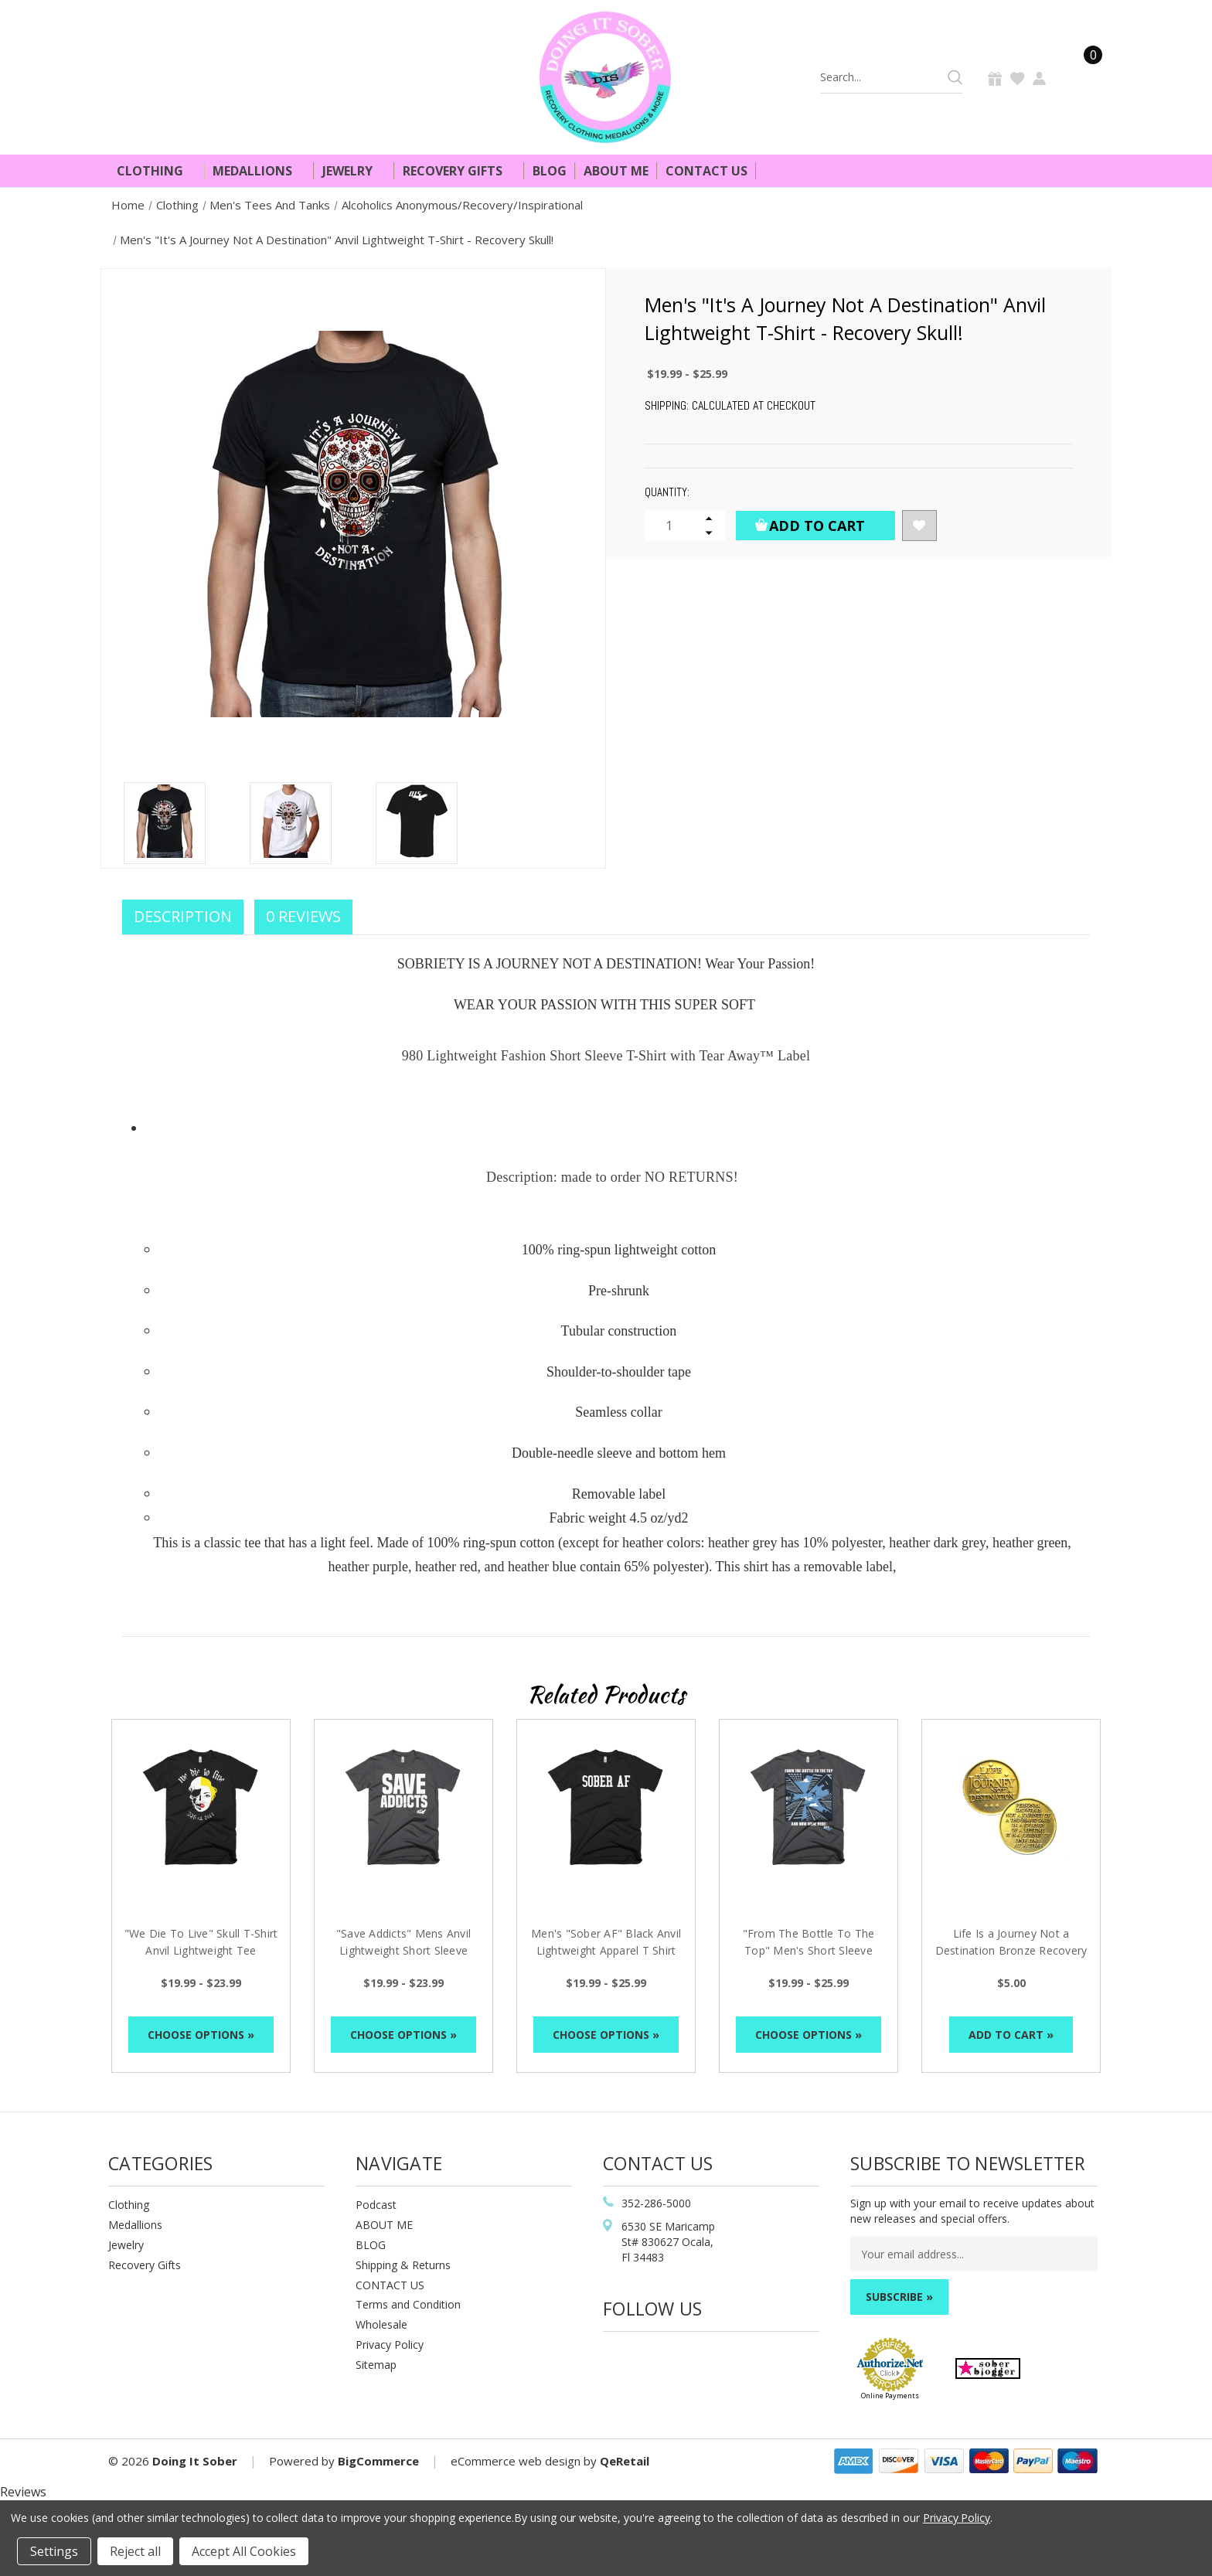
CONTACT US (390, 2285)
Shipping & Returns (403, 2265)
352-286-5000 (656, 2203)
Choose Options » (201, 2034)
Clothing (156, 170)
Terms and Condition (408, 2304)
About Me (616, 170)
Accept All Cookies (244, 2551)
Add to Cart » (1011, 2034)
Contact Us (706, 170)
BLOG (371, 2244)
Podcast (376, 2204)
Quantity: (667, 492)
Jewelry (354, 170)
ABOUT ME (384, 2224)
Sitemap (376, 2364)
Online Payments (890, 2396)
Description (183, 916)
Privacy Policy (390, 2344)
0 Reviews (303, 916)
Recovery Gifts (459, 170)
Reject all (135, 2551)
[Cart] (1083, 77)
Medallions (259, 170)
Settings (54, 2551)
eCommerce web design (515, 2461)
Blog (550, 170)
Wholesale (381, 2324)
